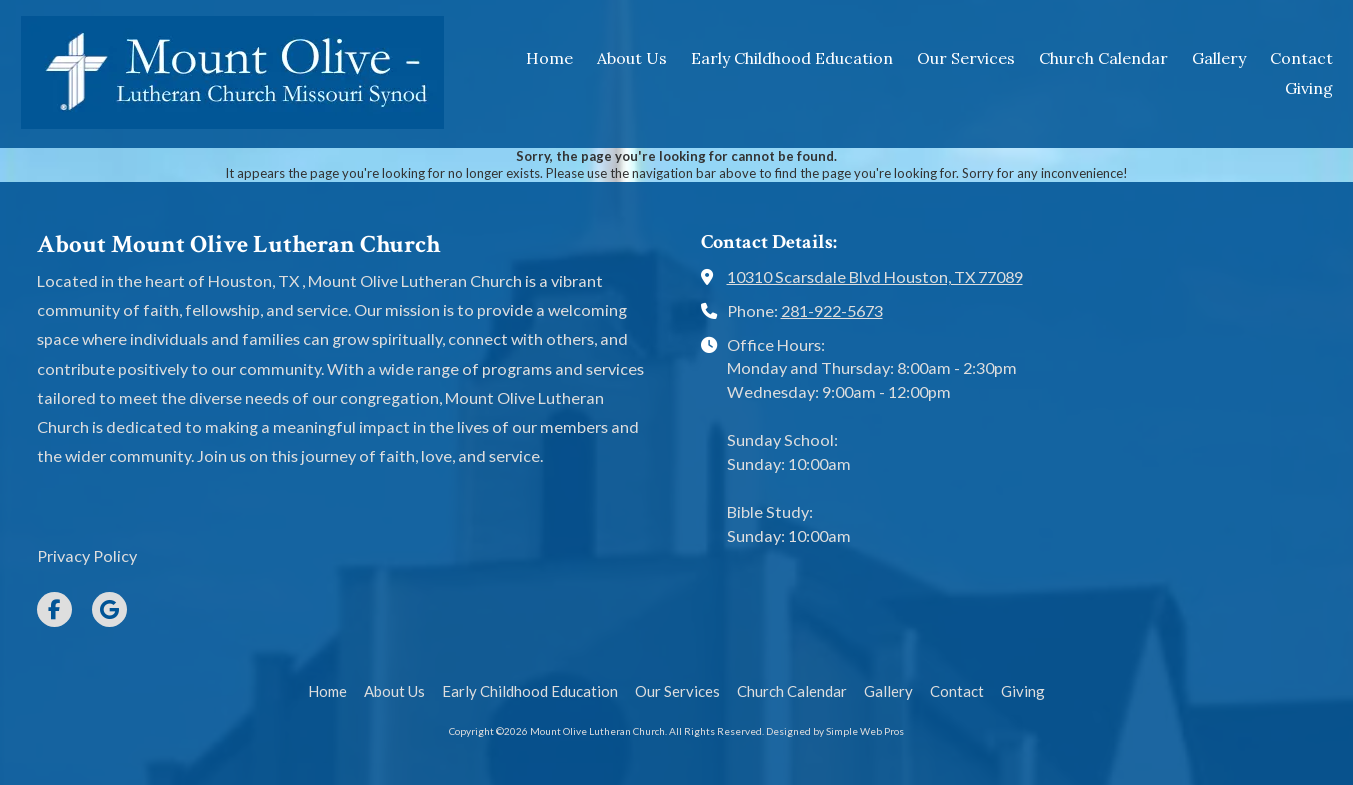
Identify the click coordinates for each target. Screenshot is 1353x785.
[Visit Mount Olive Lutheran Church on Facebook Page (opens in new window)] (54, 609)
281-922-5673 (832, 310)
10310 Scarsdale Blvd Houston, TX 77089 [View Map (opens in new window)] (875, 276)
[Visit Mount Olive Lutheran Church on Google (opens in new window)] (109, 609)
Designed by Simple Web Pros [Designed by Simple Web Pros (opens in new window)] (835, 731)
